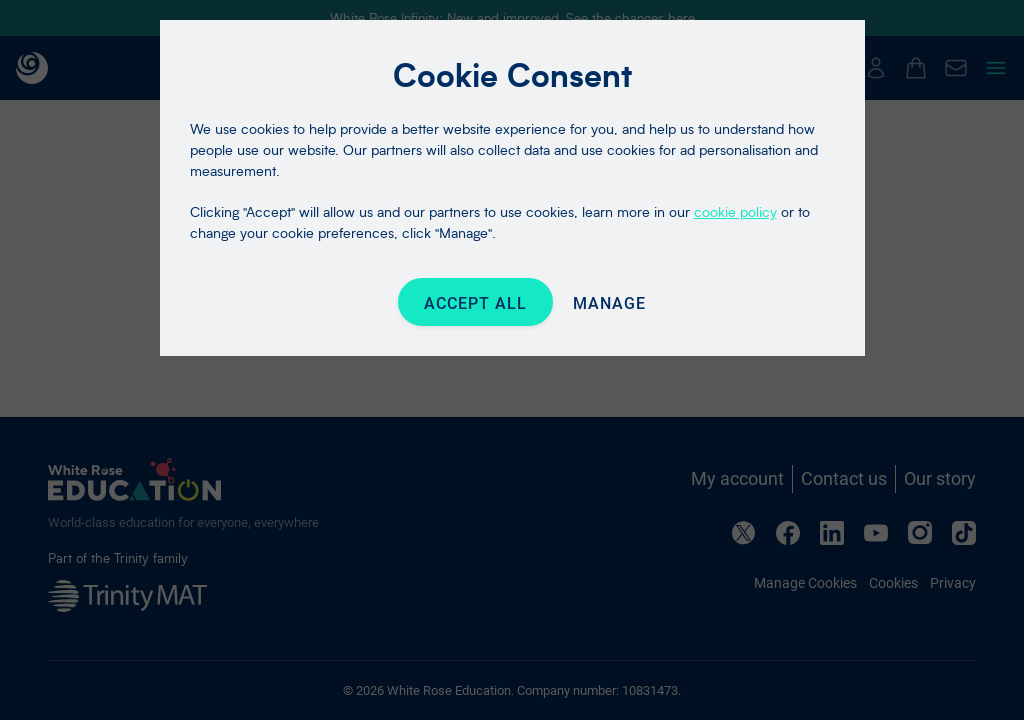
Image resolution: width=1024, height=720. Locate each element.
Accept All (475, 303)
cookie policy (735, 211)
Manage (609, 303)
